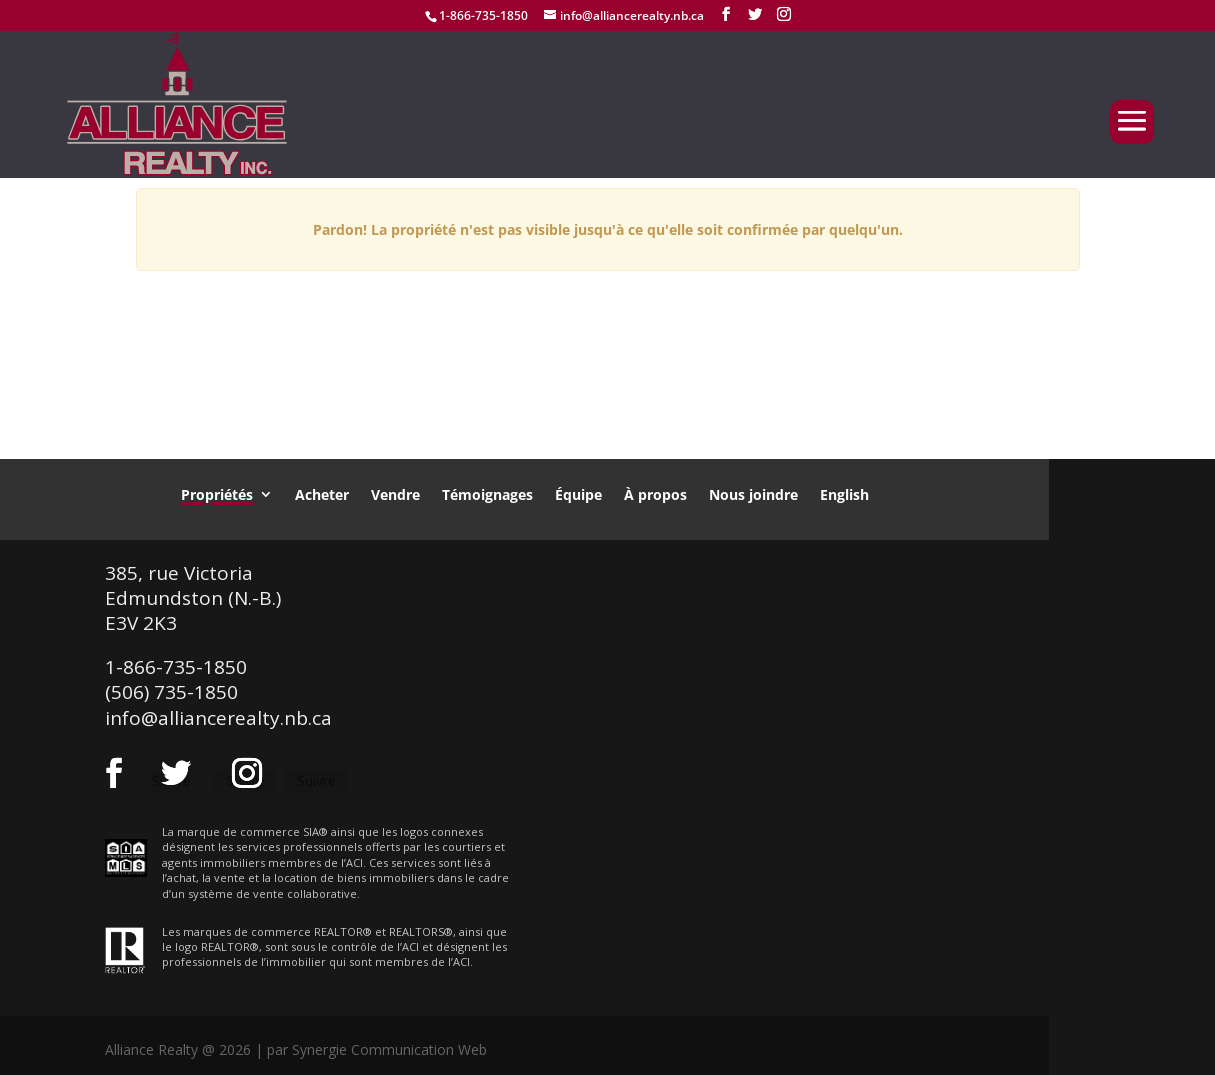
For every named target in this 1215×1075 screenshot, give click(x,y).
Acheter (322, 494)
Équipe (578, 494)
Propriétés (217, 494)
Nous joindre (753, 494)
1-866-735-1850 (483, 15)
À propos (655, 494)
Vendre (395, 494)
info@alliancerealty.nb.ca (218, 718)
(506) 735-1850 (171, 692)
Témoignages (487, 494)
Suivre (316, 780)
